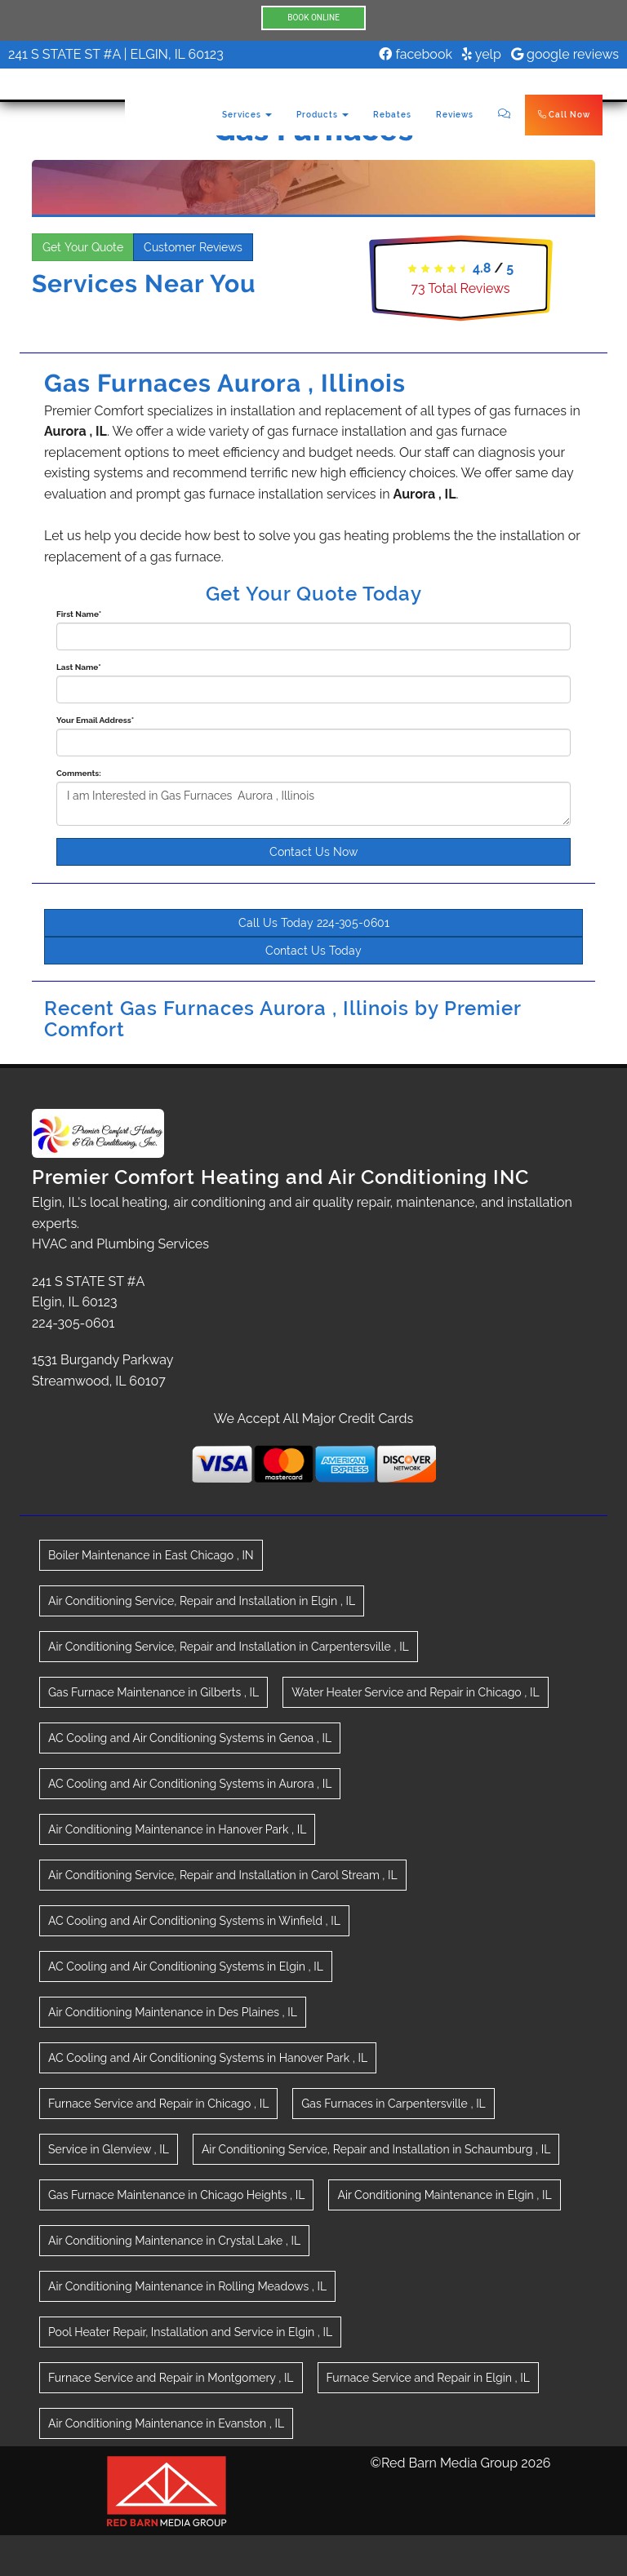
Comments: (78, 773)
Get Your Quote (82, 247)
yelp (481, 54)
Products (322, 114)
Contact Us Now (313, 851)
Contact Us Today (313, 950)
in (151, 1555)
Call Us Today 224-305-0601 (313, 922)
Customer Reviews (193, 247)
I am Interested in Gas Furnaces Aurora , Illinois (313, 804)
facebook (415, 54)
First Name (78, 614)
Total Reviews (460, 288)
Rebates (392, 114)
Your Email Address (95, 720)
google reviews (565, 54)
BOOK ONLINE (313, 17)
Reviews (455, 114)
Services (247, 114)
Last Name (78, 667)
